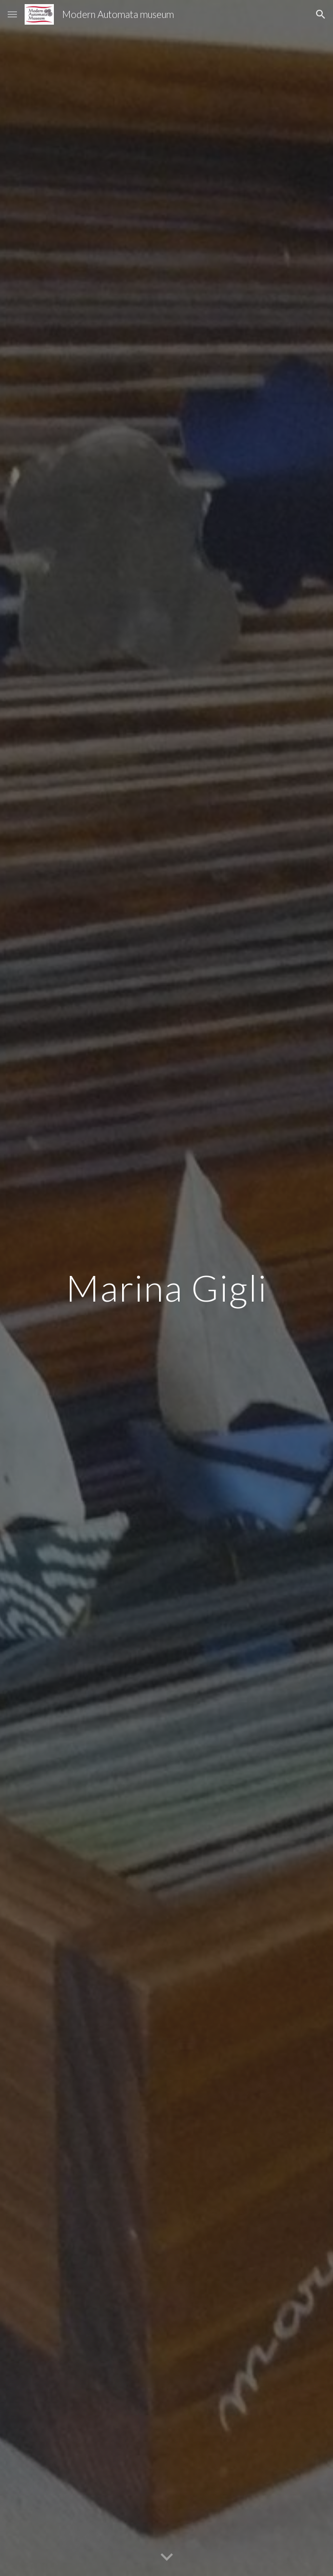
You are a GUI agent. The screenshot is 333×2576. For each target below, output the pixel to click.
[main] (166, 1288)
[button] (12, 14)
